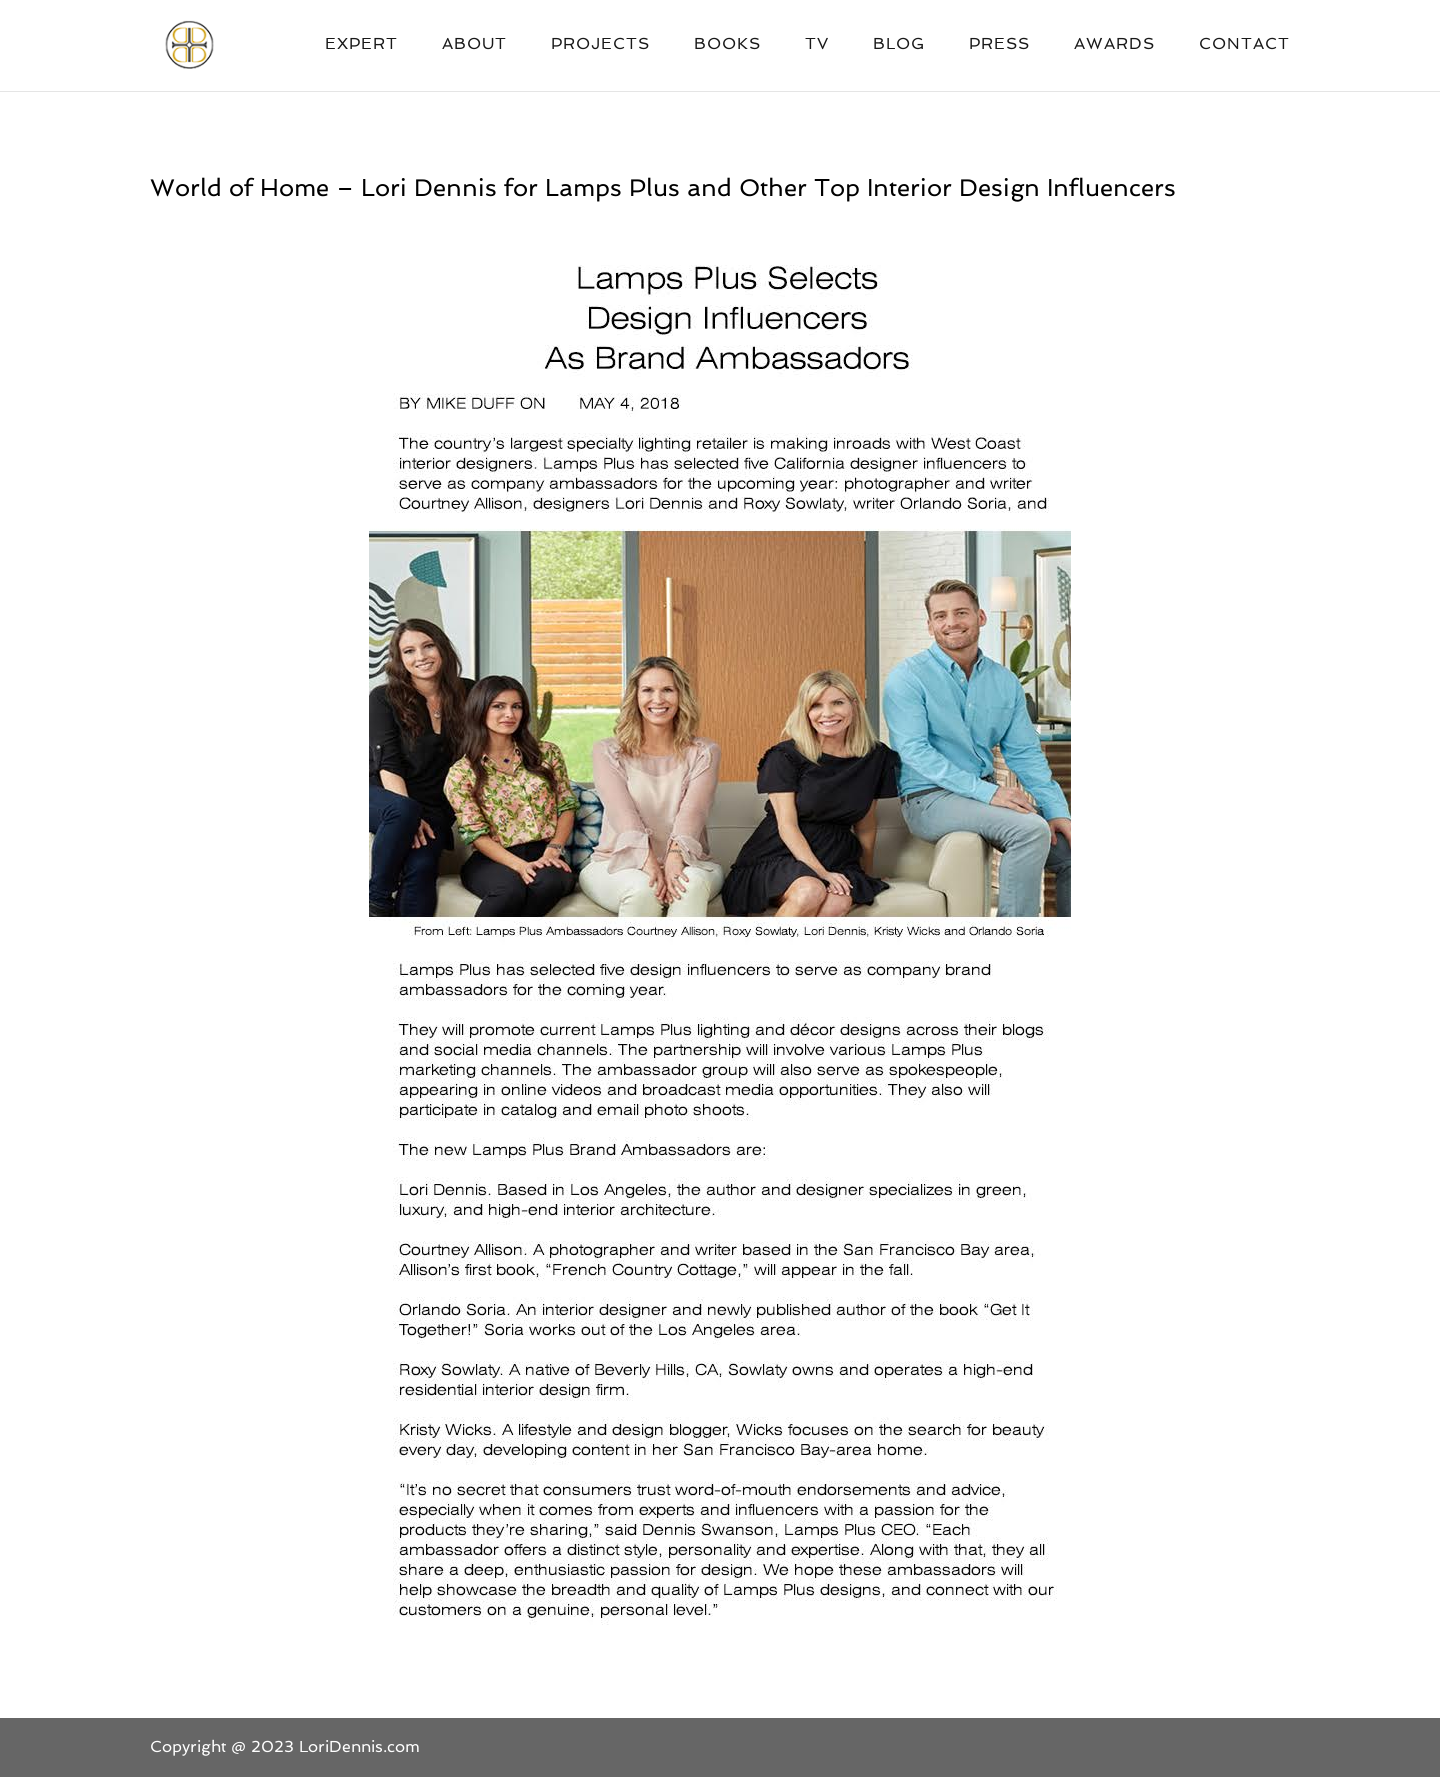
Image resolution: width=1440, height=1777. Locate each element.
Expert (361, 45)
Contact (1244, 45)
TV (817, 45)
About (474, 45)
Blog (899, 45)
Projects (600, 45)
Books (727, 45)
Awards (1114, 45)
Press (999, 45)
